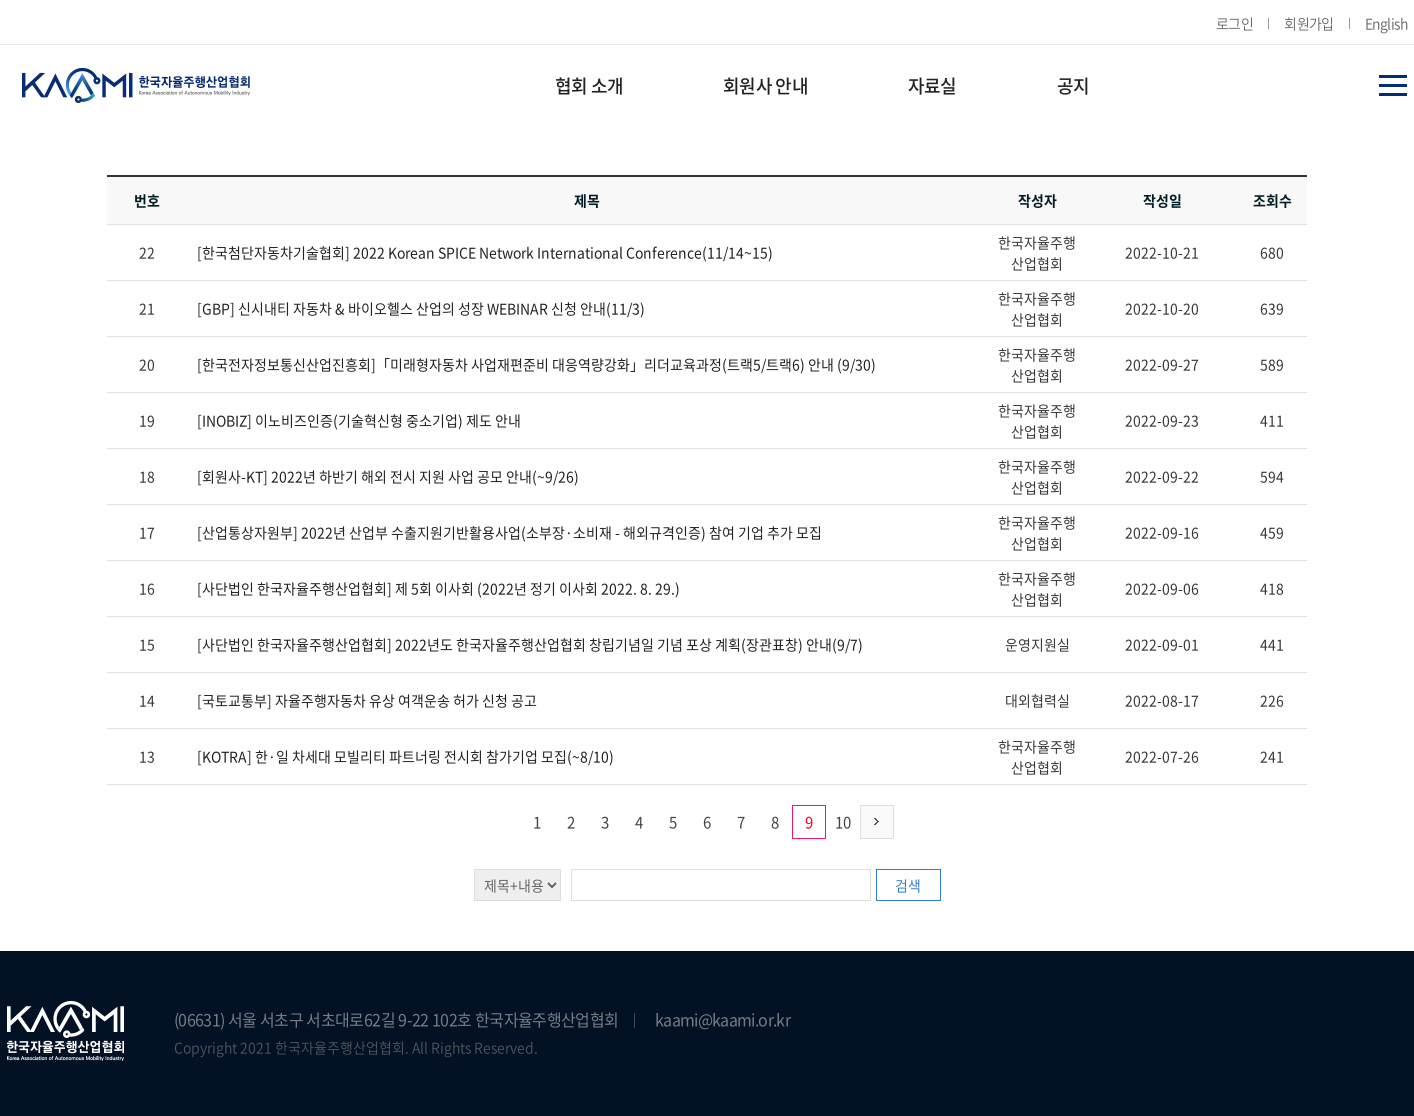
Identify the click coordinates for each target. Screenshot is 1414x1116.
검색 (908, 885)
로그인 (1234, 23)
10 (843, 822)
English (1386, 23)
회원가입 (1309, 23)
